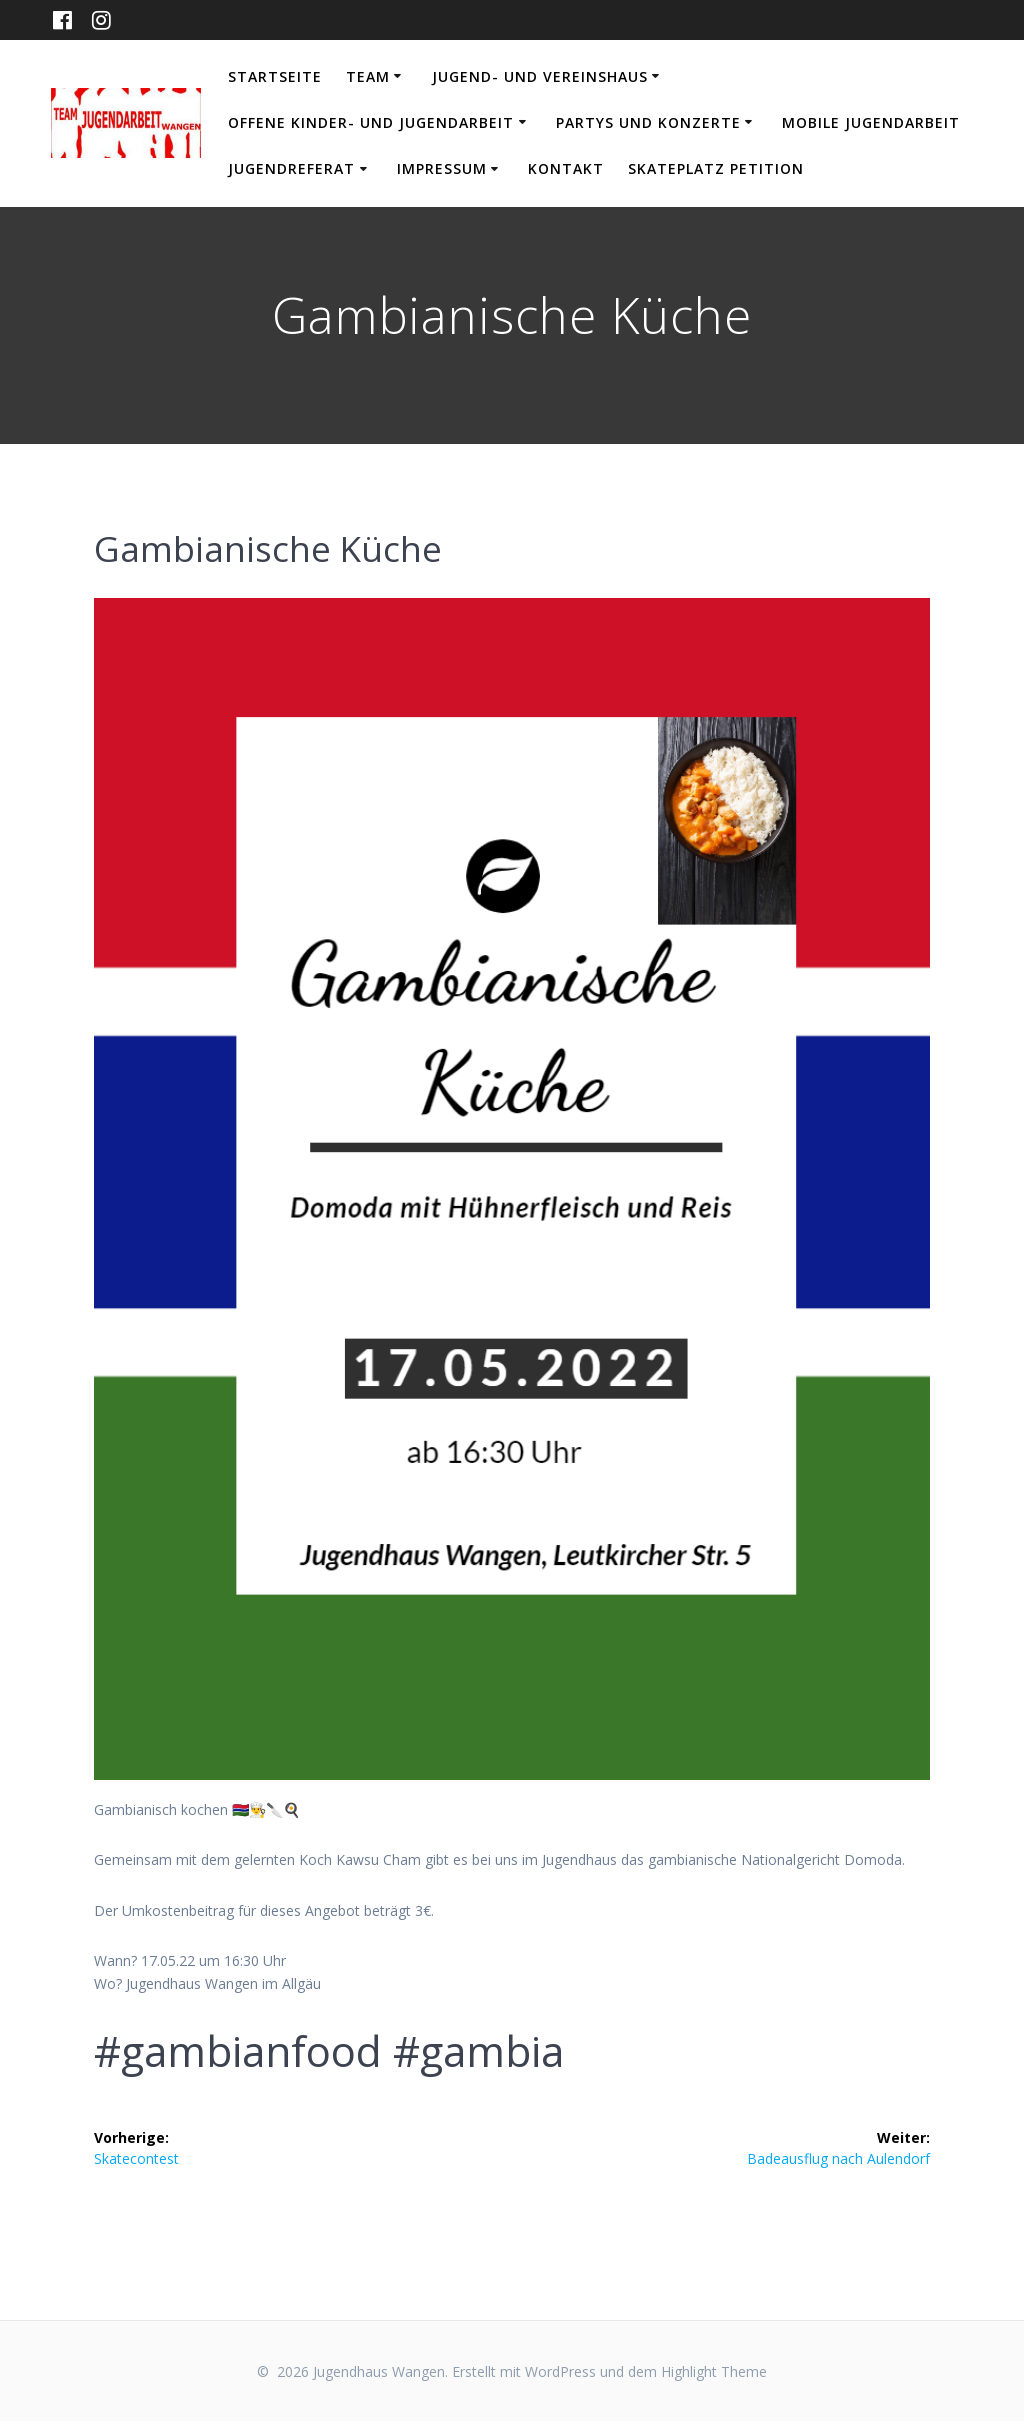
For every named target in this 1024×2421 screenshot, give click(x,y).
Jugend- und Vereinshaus (540, 76)
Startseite (275, 76)
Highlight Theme (714, 2371)
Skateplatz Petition (716, 168)
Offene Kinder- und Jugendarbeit (371, 122)
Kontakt (566, 168)
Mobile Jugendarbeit (871, 122)
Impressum (442, 168)
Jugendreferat (291, 168)
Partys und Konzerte (648, 122)
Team (368, 76)
